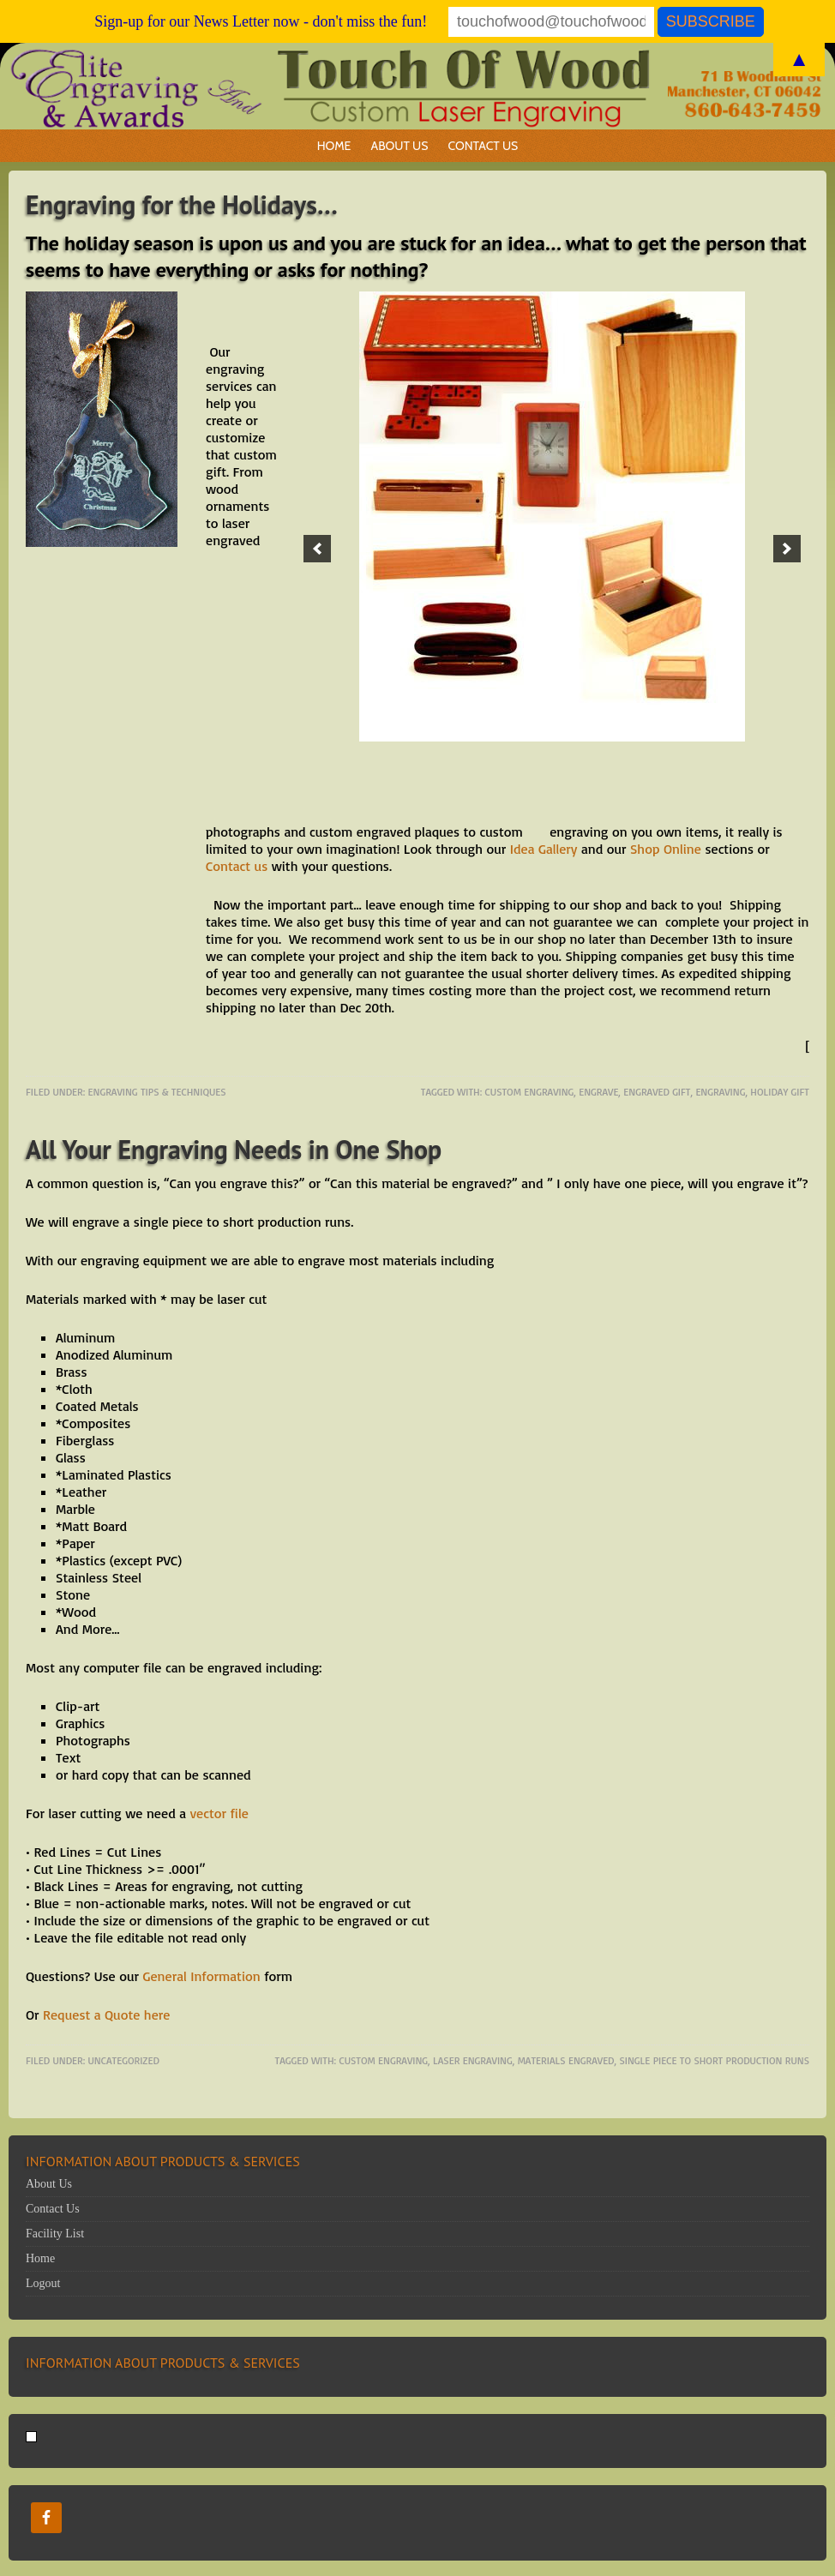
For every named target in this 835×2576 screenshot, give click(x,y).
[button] (317, 548)
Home (334, 145)
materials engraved (566, 2060)
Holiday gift (779, 1091)
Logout (43, 2283)
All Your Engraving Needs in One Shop (234, 1149)
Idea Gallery (544, 848)
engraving (720, 1091)
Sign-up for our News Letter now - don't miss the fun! (260, 21)
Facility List (55, 2233)
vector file (218, 1813)
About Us (400, 145)
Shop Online (665, 848)
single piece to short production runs (714, 2060)
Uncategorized (123, 2060)
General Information (203, 1976)
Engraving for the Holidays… (182, 204)
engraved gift (656, 1091)
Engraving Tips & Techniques (157, 1091)
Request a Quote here (106, 2014)
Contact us (236, 865)
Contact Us (483, 145)
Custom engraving (529, 1091)
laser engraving (473, 2060)
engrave (598, 1091)
